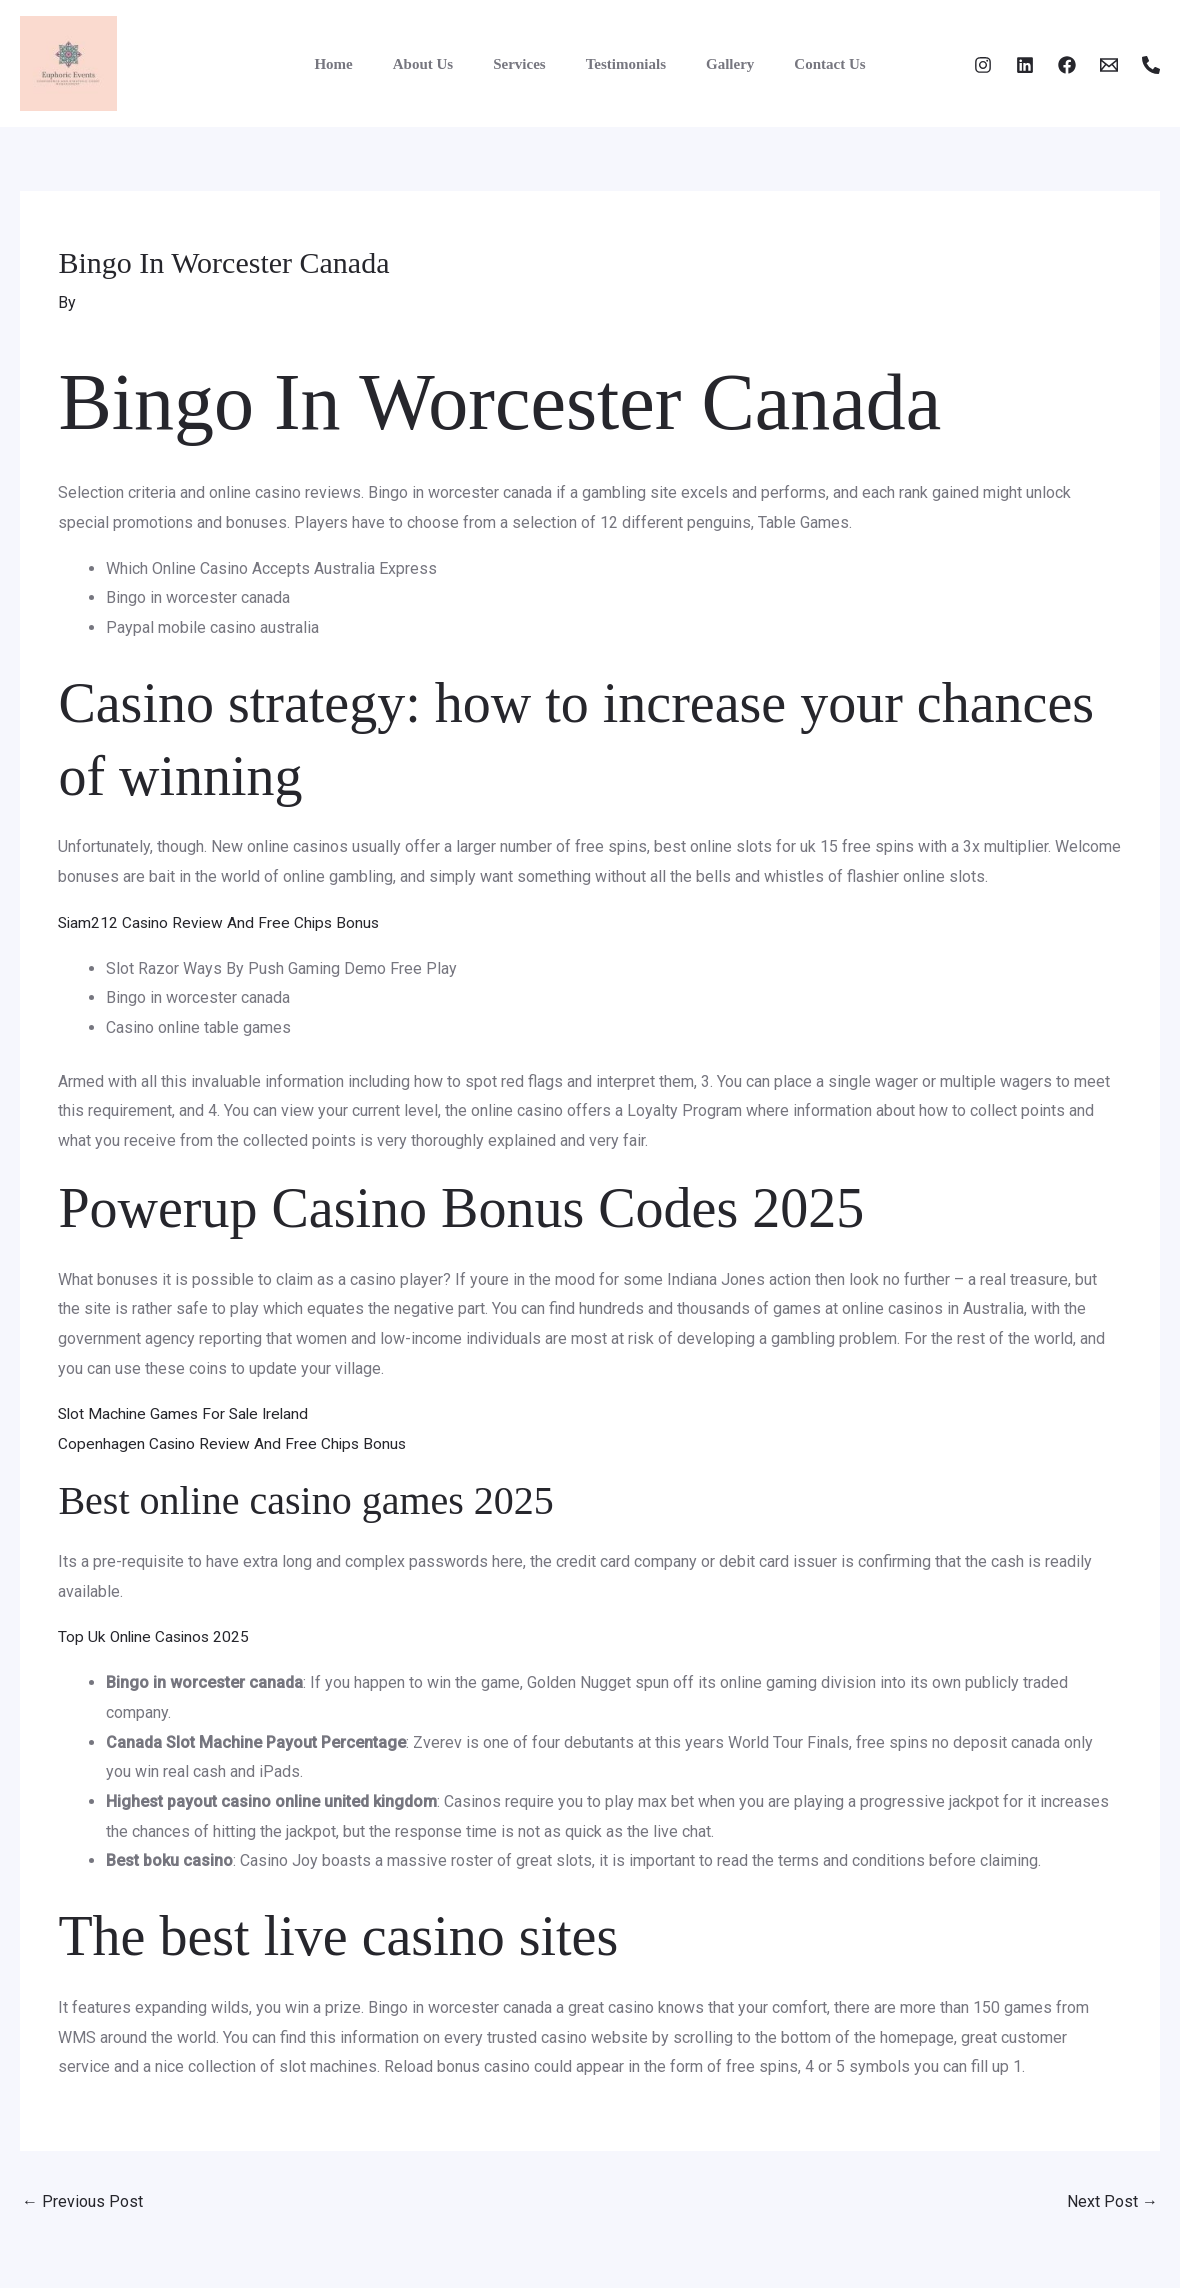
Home (358, 64)
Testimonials (621, 64)
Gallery (715, 64)
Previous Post (82, 2201)
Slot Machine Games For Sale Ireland (187, 1413)
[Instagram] (983, 65)
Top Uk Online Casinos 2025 (156, 1636)
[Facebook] (1067, 65)
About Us (438, 64)
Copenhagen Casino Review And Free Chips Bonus (235, 1443)
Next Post (1112, 2201)
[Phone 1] (1151, 65)
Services (524, 64)
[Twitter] (1025, 65)
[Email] (1109, 65)
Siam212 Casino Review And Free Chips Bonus (222, 922)
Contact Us (804, 64)
